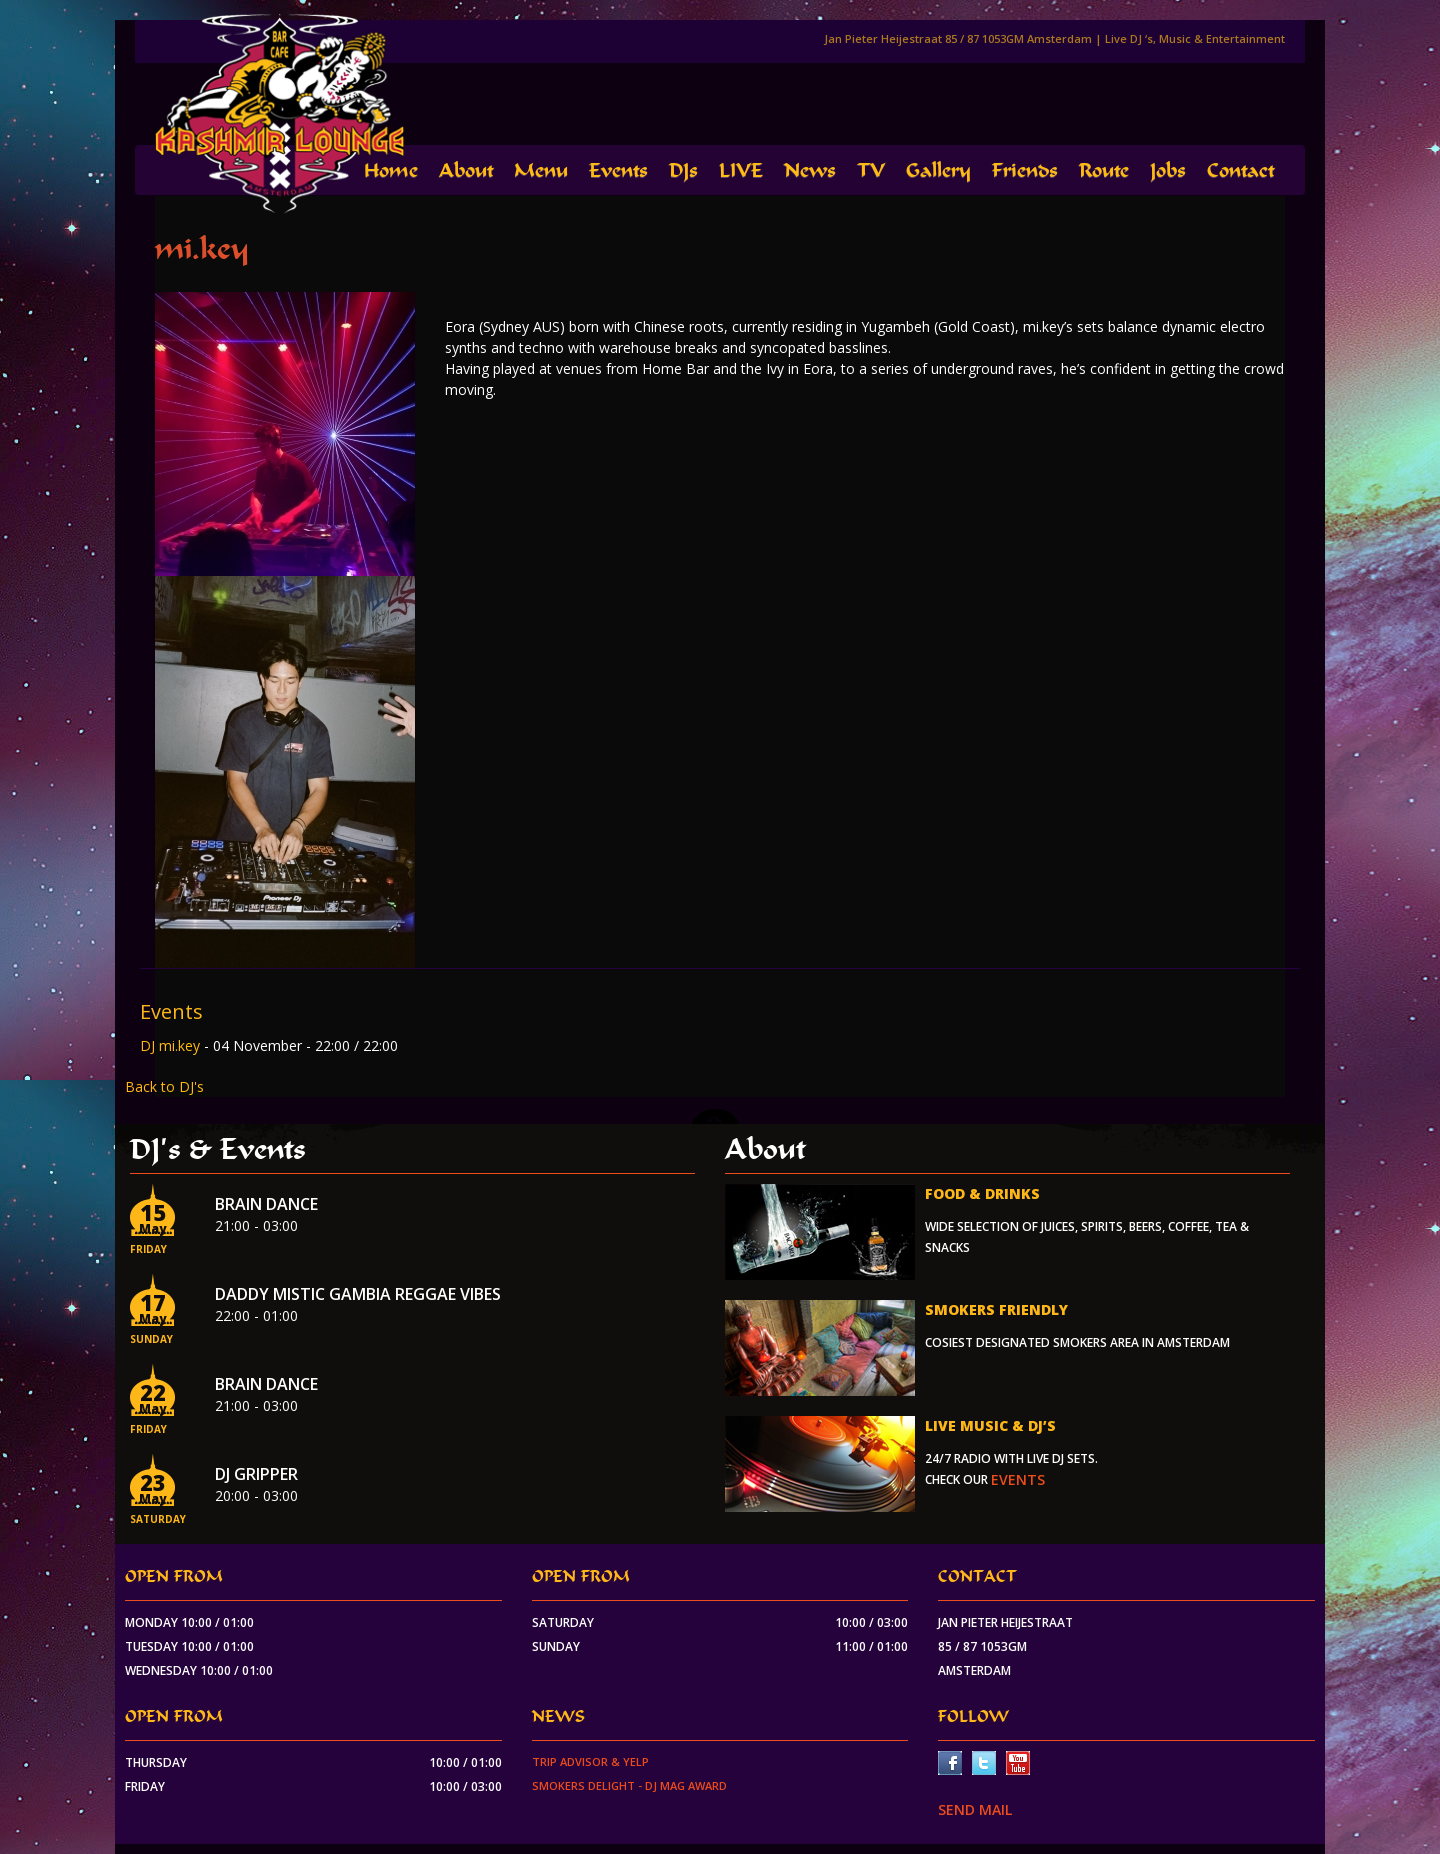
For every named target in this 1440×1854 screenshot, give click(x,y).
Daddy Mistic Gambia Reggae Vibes (358, 1294)
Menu (541, 170)
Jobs (1168, 170)
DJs (683, 170)
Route (1104, 170)
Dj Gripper (256, 1474)
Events (618, 170)
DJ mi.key (172, 1045)
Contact (1240, 170)
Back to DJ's (164, 1086)
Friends (1025, 170)
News (810, 170)
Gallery (938, 170)
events (1018, 1479)
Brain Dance (266, 1204)
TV (871, 170)
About (466, 170)
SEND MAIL (975, 1809)
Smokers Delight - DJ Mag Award (629, 1785)
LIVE (741, 170)
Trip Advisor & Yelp (590, 1761)
